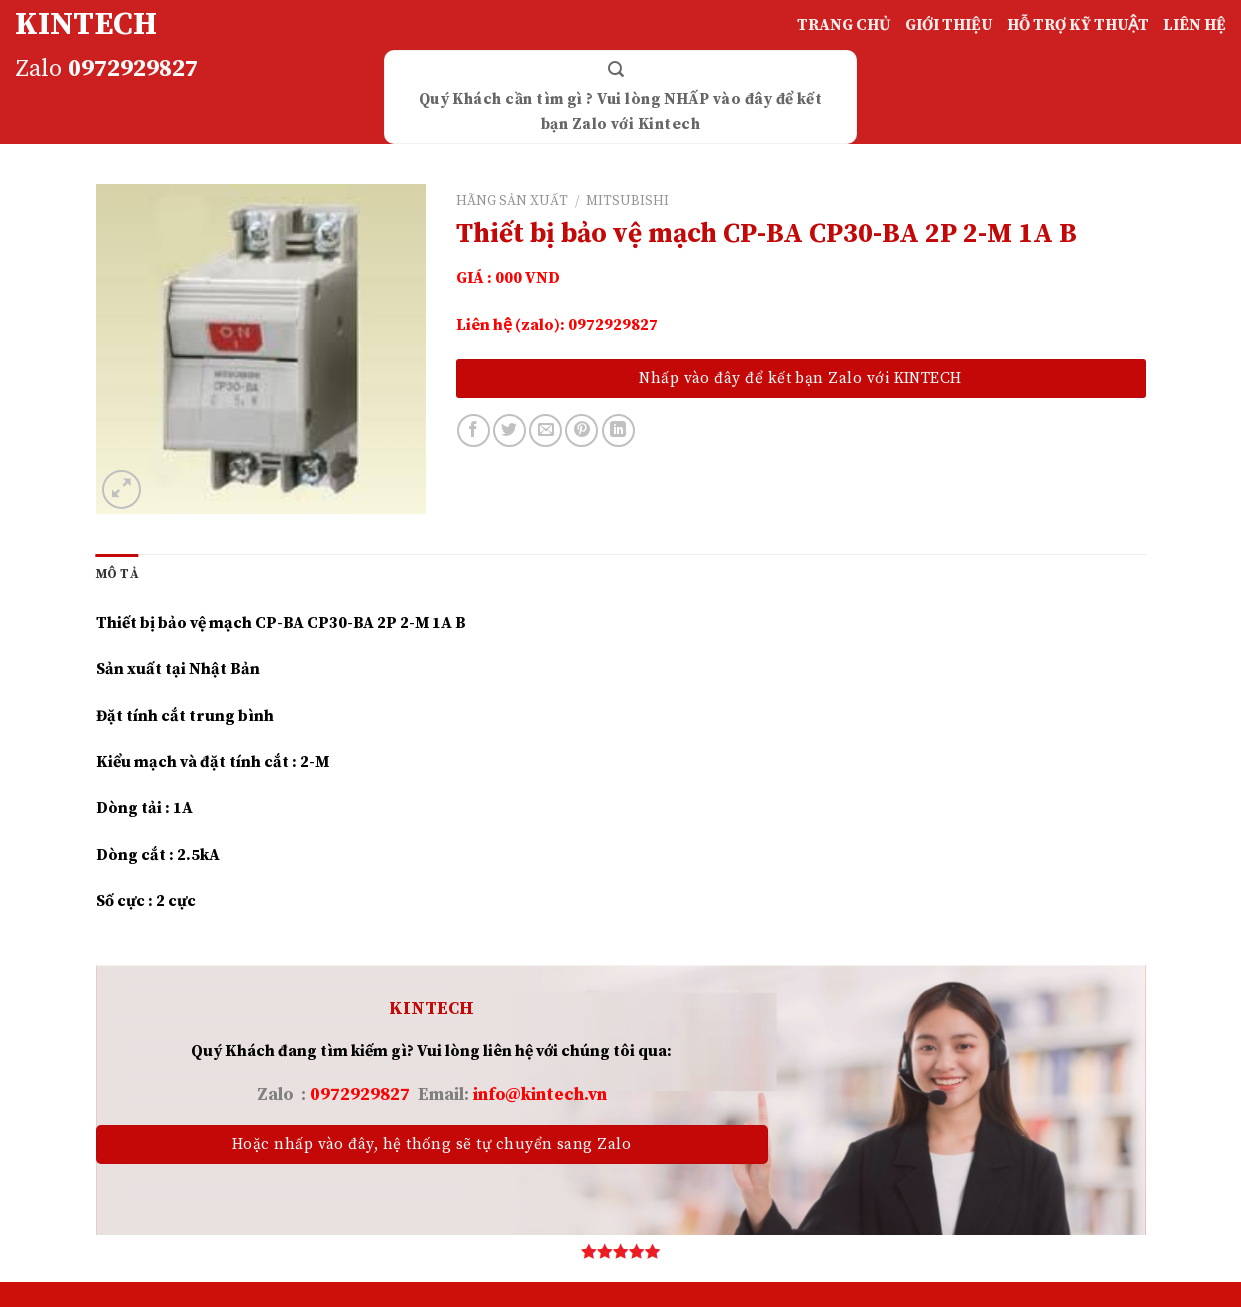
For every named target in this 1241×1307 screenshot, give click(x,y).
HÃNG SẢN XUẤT (512, 201)
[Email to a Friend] (545, 430)
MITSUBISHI (627, 201)
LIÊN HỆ (1194, 25)
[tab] (117, 574)
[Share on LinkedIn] (618, 430)
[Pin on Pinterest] (581, 430)
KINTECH (86, 25)
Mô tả (117, 574)
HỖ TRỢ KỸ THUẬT (1078, 25)
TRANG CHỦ (844, 25)
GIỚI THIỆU (949, 25)
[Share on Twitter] (509, 430)
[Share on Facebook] (473, 430)
